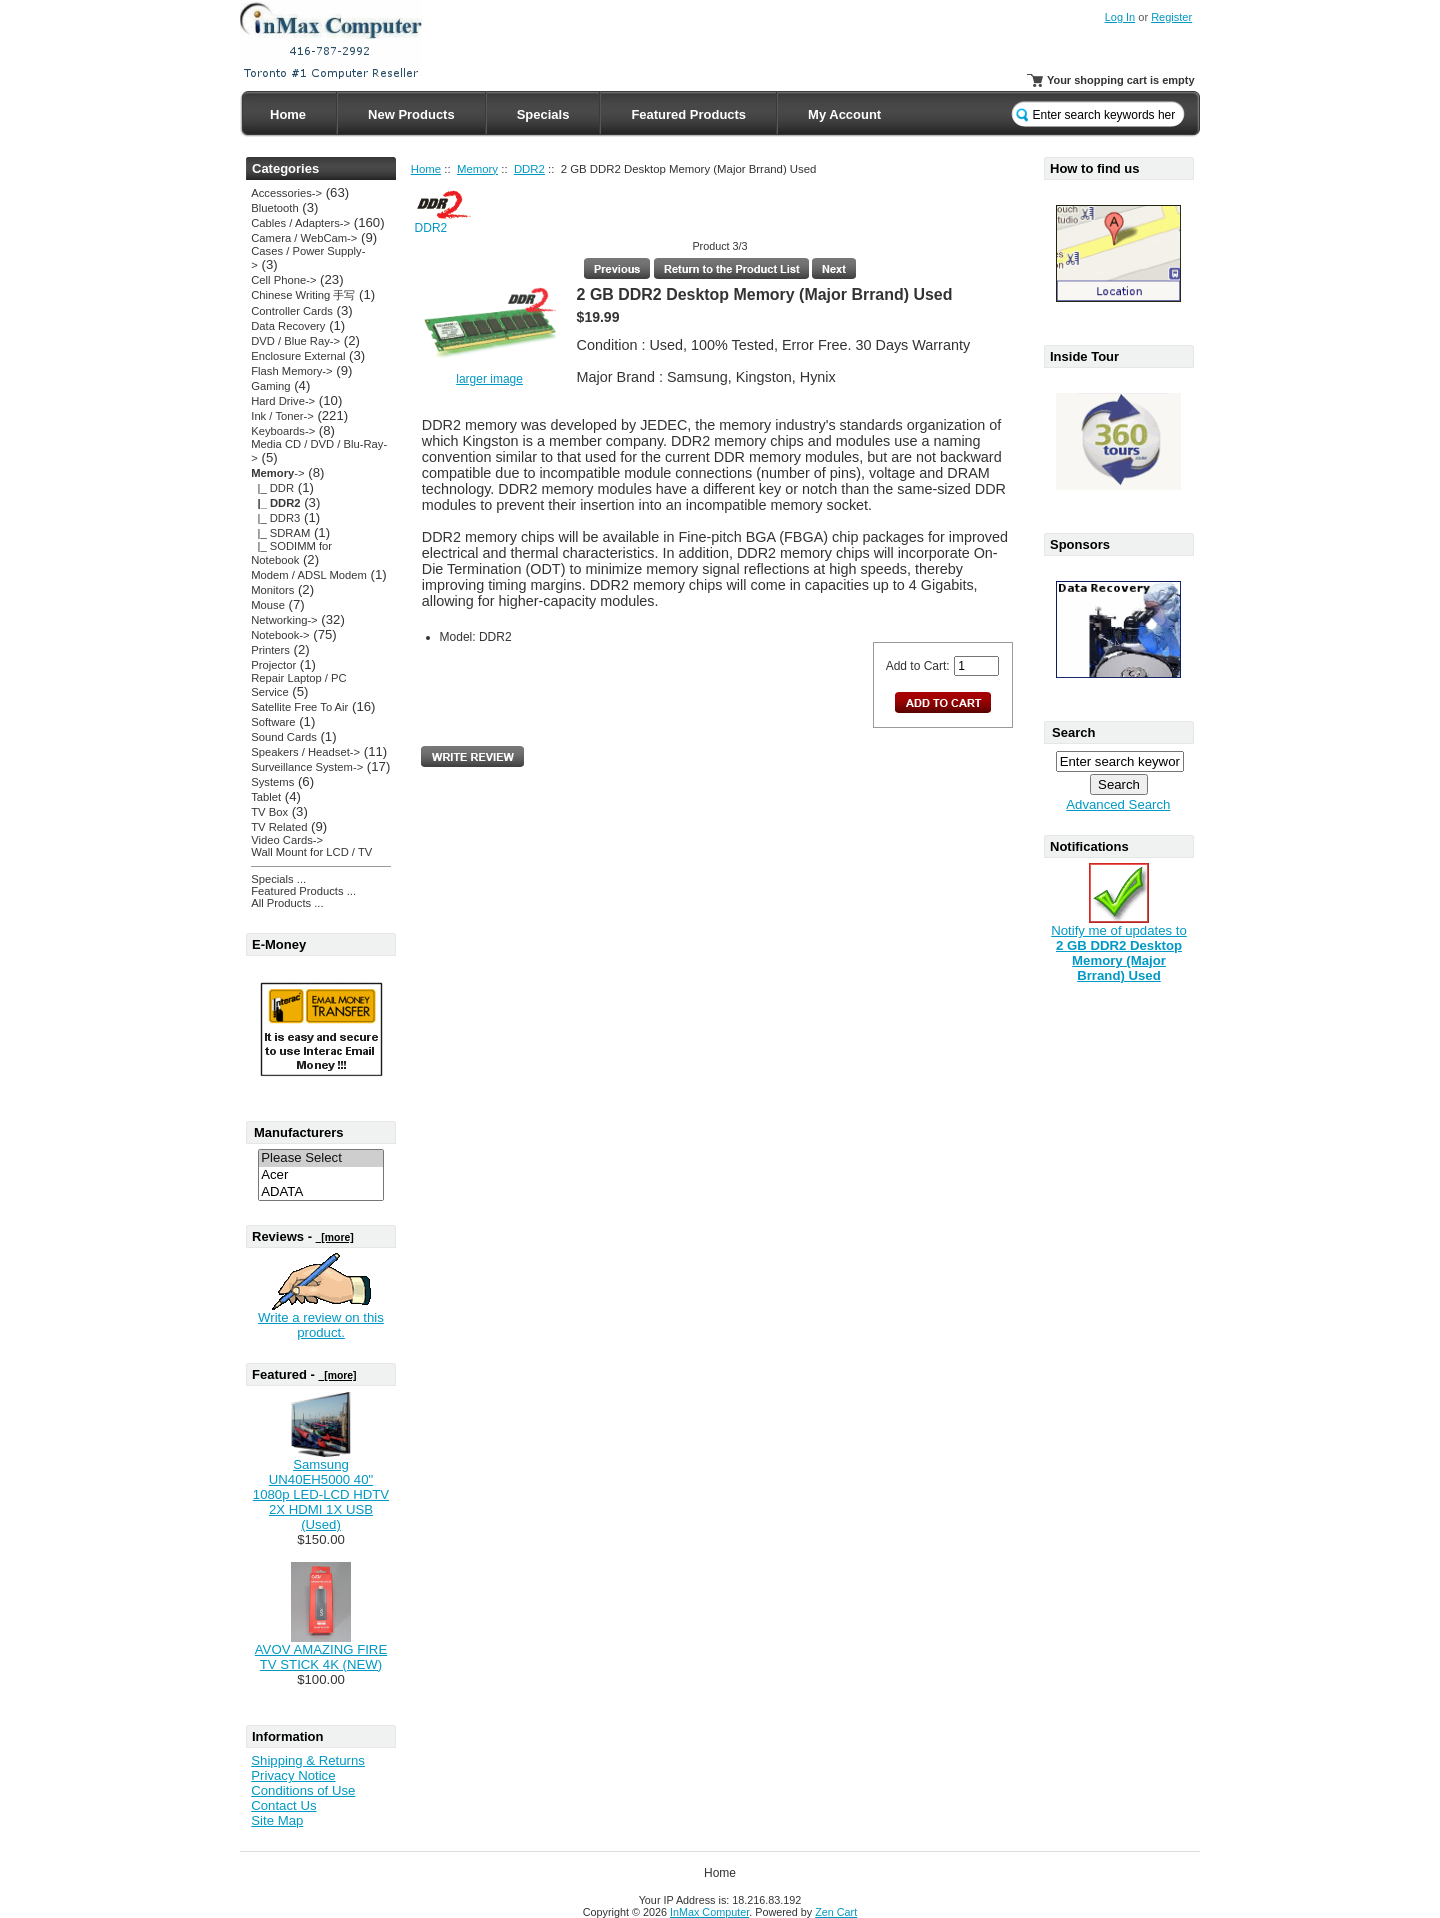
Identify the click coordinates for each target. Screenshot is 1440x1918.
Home (288, 114)
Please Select (321, 1158)
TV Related (279, 827)
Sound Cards (283, 737)
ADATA (321, 1192)
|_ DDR (272, 488)
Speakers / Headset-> (305, 752)
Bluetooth (274, 208)
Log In (1120, 17)
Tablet (266, 797)
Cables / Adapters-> (300, 223)
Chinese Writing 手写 (303, 295)
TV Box (269, 812)
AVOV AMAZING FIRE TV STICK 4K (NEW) (321, 1657)
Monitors (272, 590)
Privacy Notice (293, 1775)
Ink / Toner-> (282, 416)
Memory (477, 169)
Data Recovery (288, 326)
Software (273, 722)
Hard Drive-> (283, 401)
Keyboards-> (283, 431)
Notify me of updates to (1119, 947)
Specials (543, 114)
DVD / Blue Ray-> (295, 341)
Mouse (268, 605)
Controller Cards (292, 311)
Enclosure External (298, 356)
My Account (844, 114)
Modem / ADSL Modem (309, 575)
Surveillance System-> (307, 767)
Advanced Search (1118, 804)
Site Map (277, 1820)
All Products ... (287, 903)
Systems (272, 782)
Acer (321, 1175)
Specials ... (278, 879)
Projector (273, 665)
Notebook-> (280, 635)
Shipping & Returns (308, 1760)
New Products (411, 114)
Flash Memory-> (291, 371)
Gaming (270, 386)
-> (277, 473)
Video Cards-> (287, 840)
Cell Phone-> (283, 280)
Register (1171, 17)
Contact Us (283, 1805)
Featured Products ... (303, 891)
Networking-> (284, 620)
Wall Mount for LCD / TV (311, 852)
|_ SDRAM (280, 533)
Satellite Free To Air (299, 707)
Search (1073, 732)
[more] (335, 1237)
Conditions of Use (303, 1790)
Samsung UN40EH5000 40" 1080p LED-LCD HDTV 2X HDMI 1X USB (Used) (321, 1494)
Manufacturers (299, 1132)
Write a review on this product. (321, 1325)
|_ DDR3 (275, 518)
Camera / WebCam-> (304, 238)
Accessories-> (286, 193)
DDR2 (529, 169)
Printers (270, 650)
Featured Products (688, 114)
